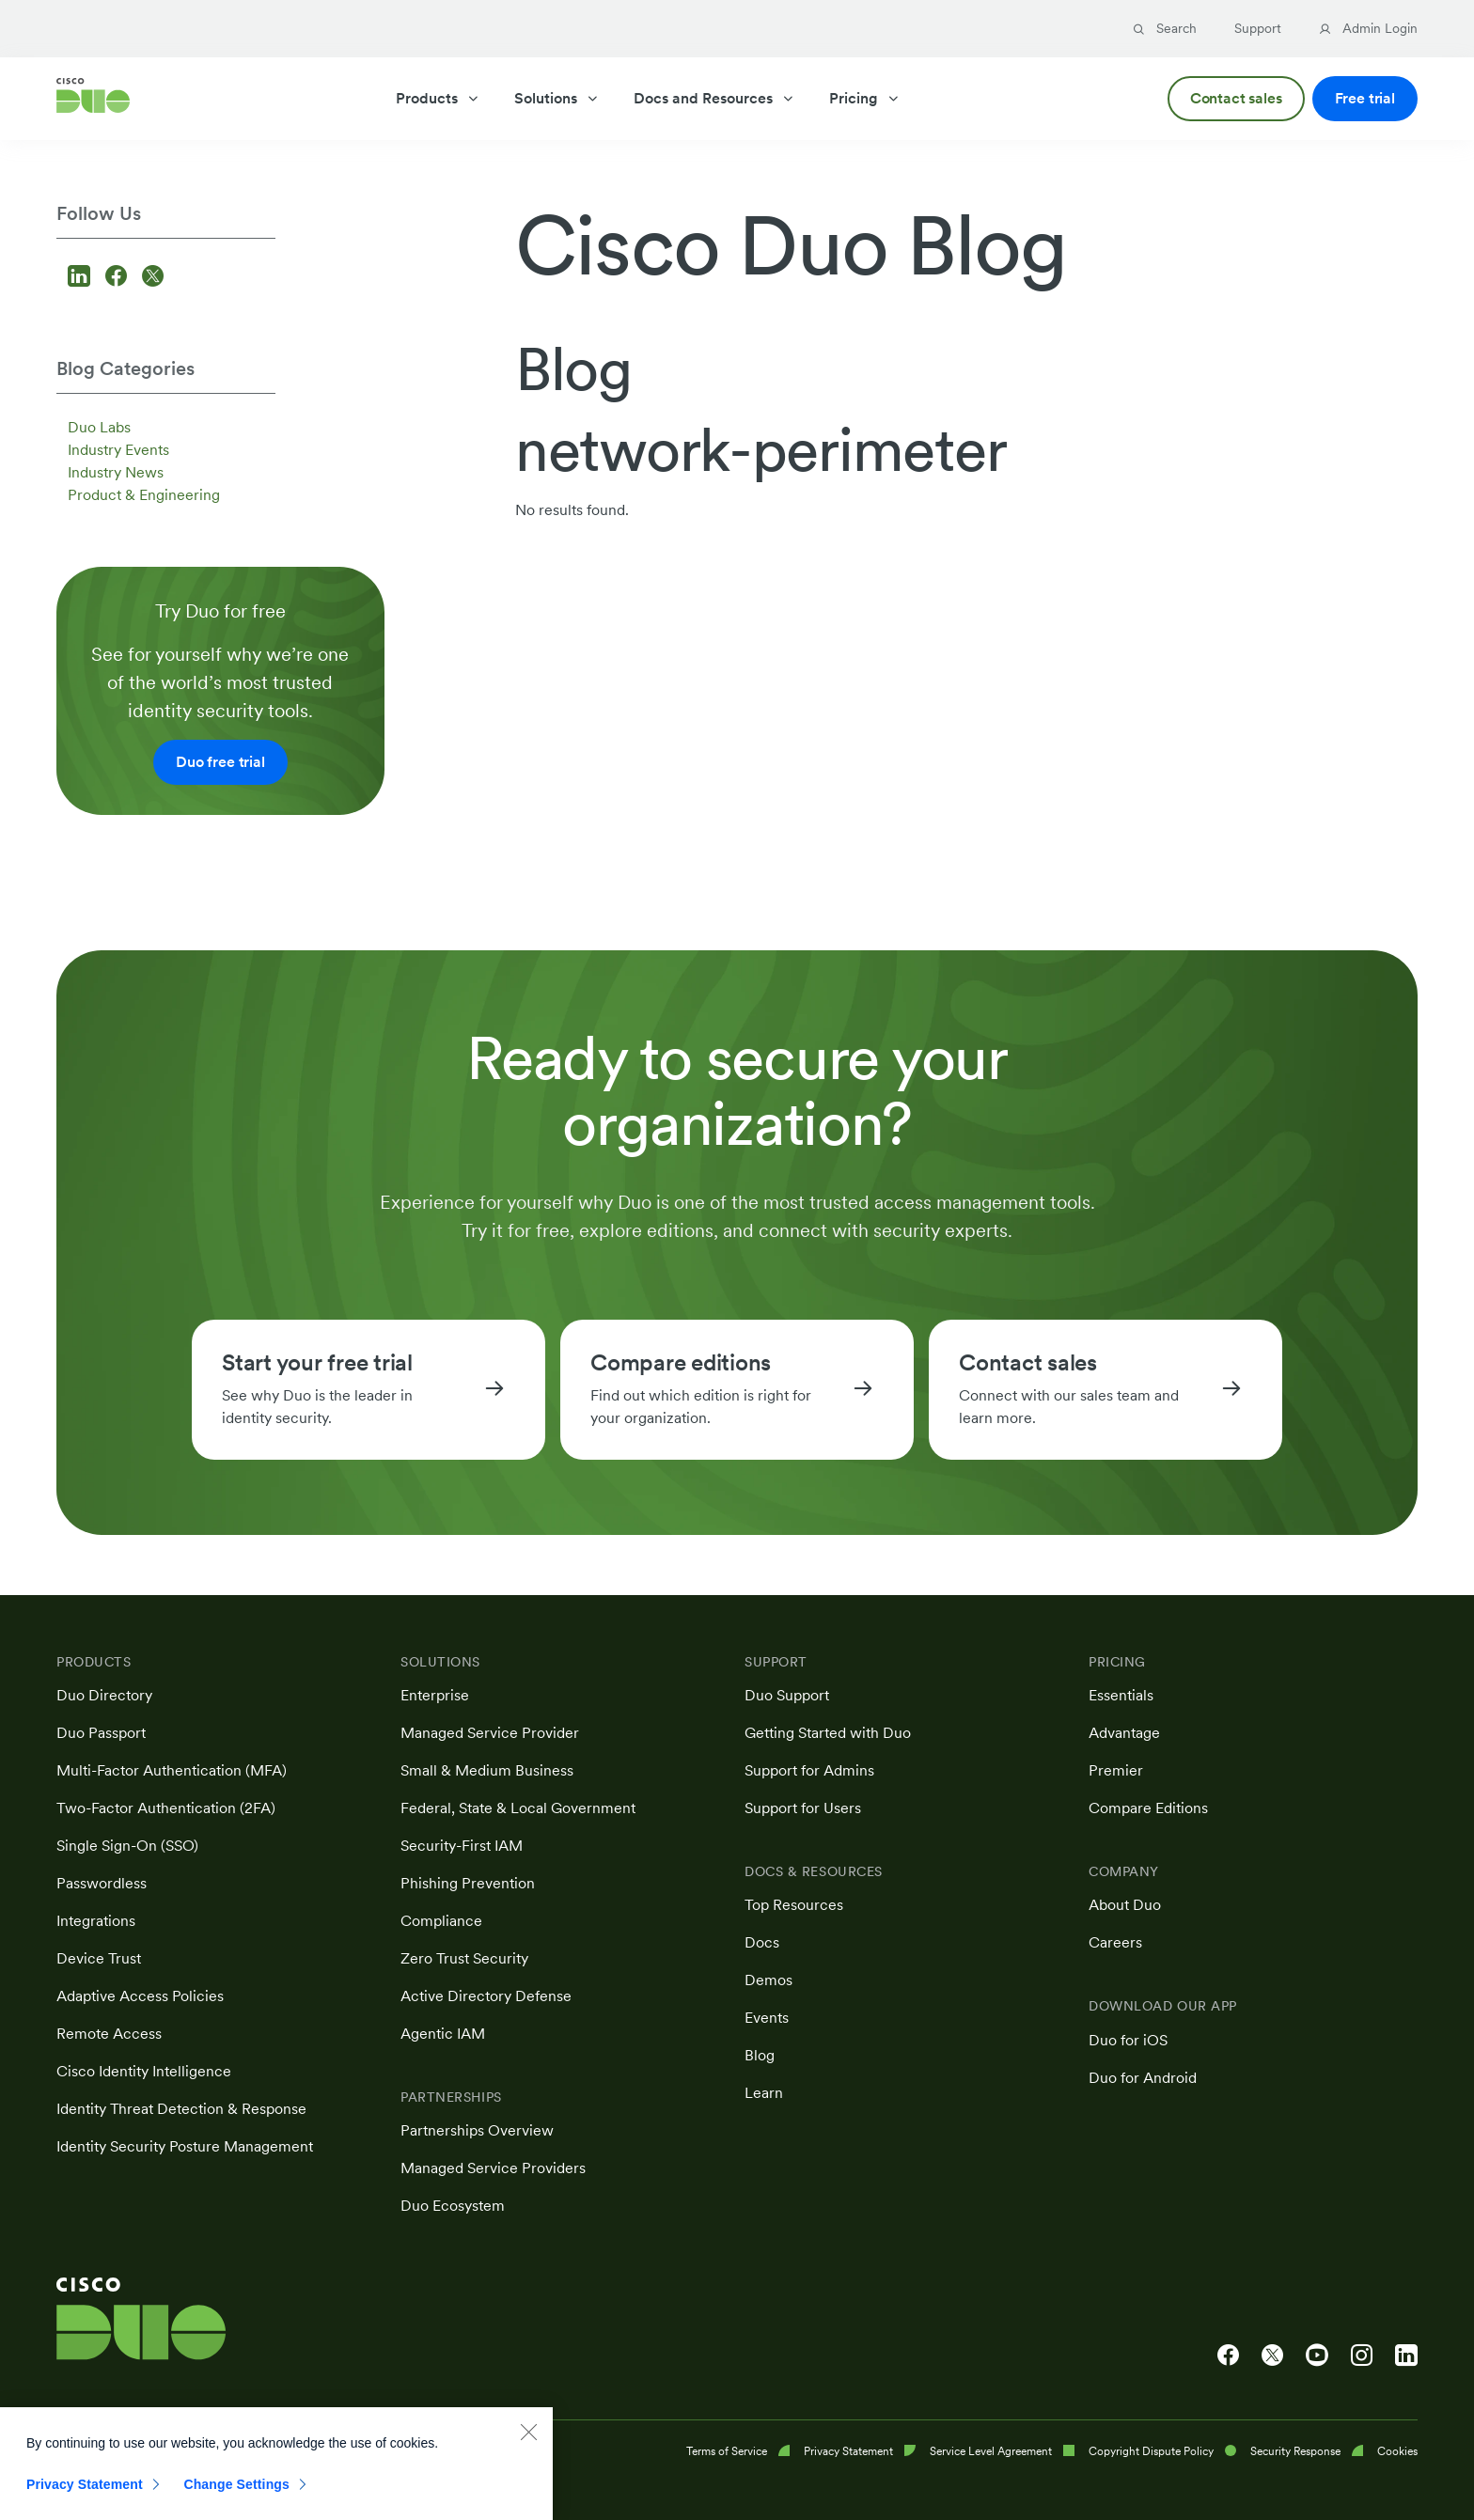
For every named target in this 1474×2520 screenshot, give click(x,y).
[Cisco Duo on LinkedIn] (1406, 2355)
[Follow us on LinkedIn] (82, 277)
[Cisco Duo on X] (1272, 2355)
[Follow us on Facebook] (119, 277)
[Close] (528, 2448)
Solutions (557, 98)
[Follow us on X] (153, 277)
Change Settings (236, 2501)
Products (438, 98)
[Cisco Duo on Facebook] (1228, 2355)
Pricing (865, 98)
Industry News (116, 472)
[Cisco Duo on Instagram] (1361, 2355)
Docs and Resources (714, 98)
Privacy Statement (84, 2501)
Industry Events (118, 450)
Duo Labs (99, 427)
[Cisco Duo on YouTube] (1317, 2355)
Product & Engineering (144, 495)
